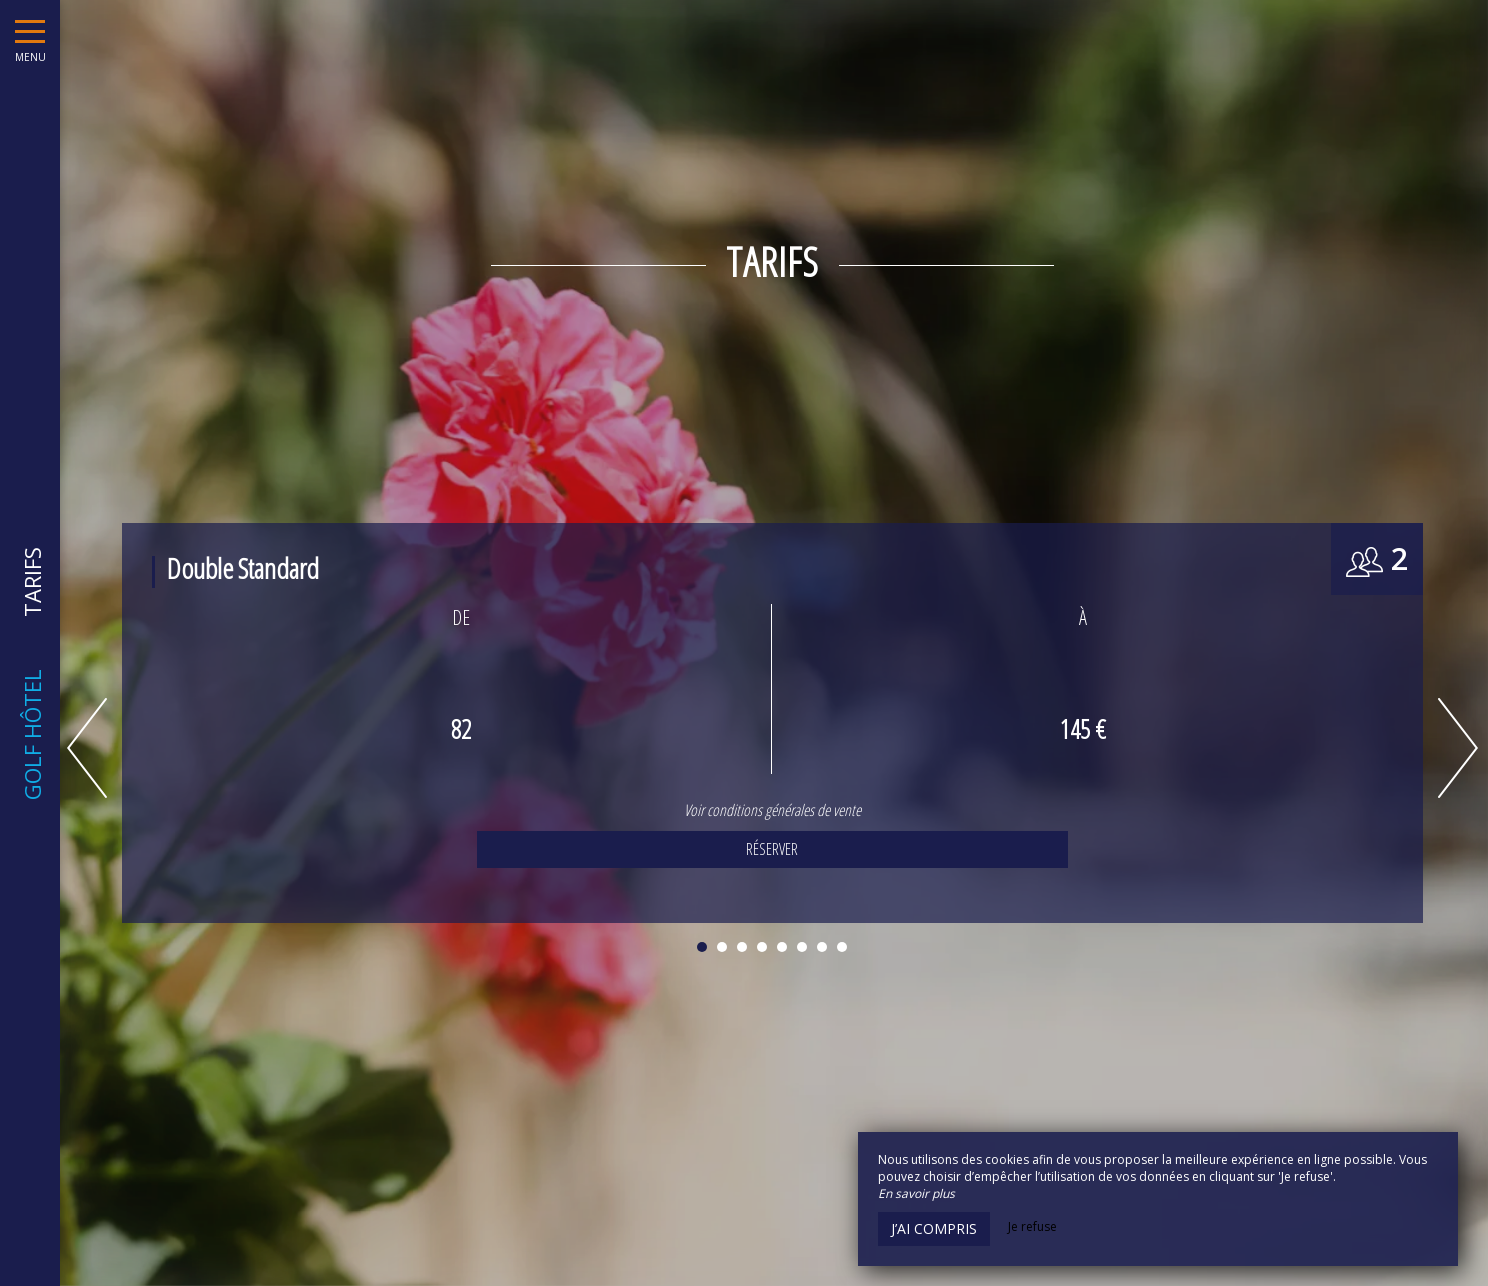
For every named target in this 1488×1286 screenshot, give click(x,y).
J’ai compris (934, 1228)
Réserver (767, 849)
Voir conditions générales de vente (767, 810)
